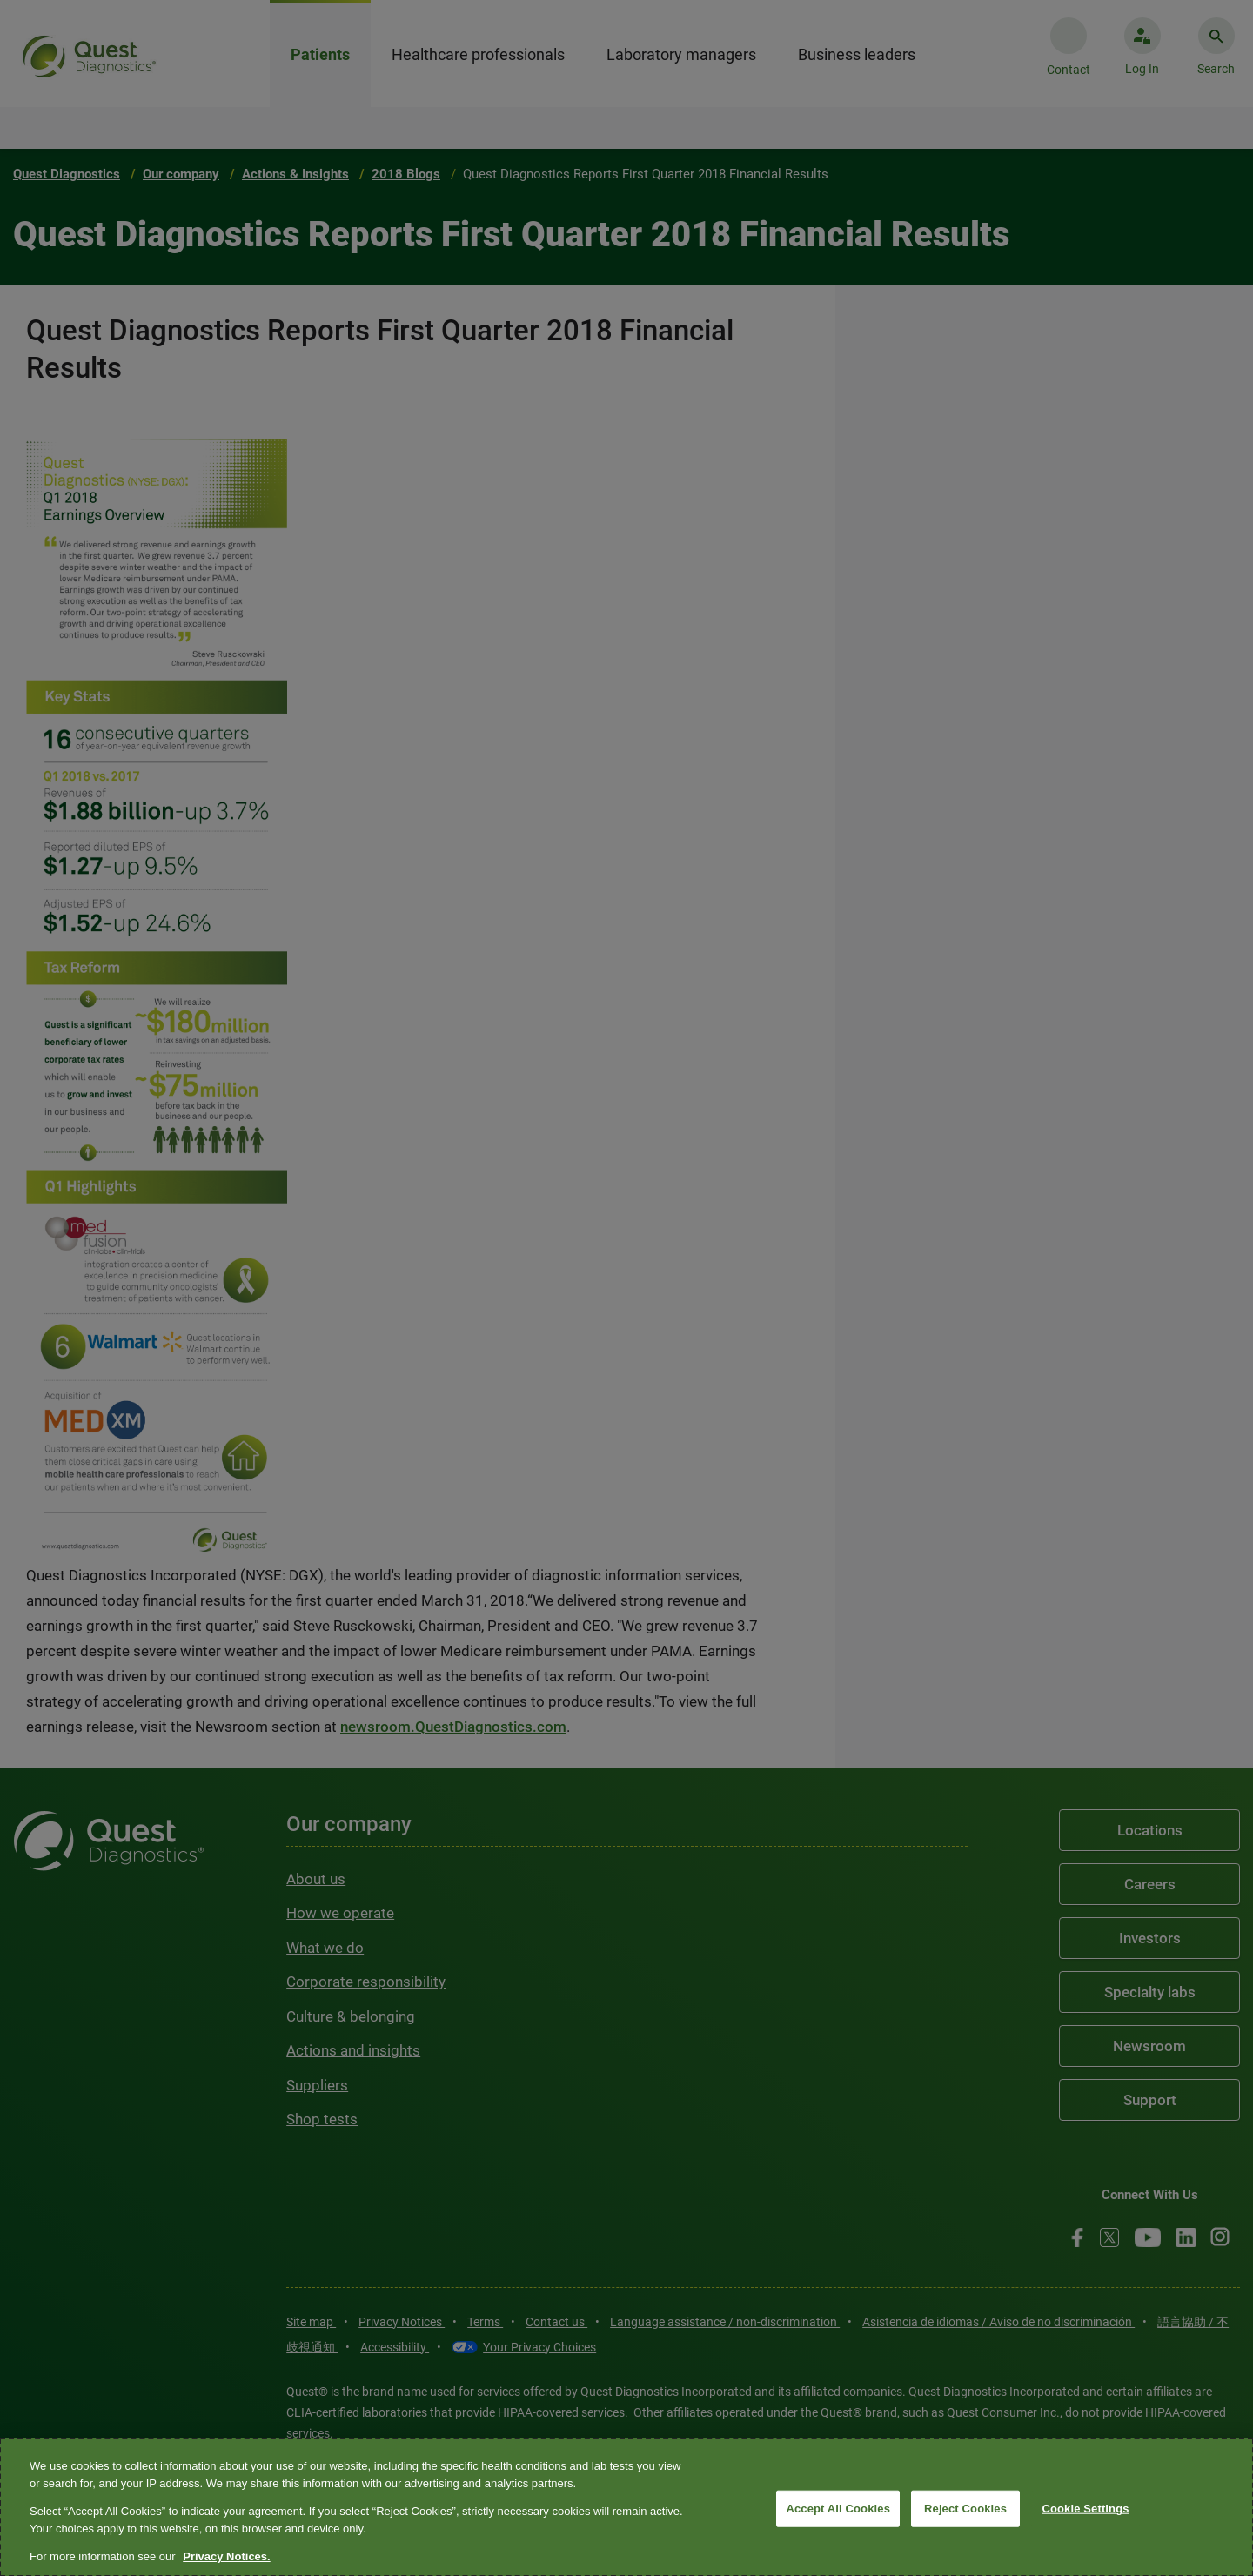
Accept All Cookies (838, 2508)
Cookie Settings (1085, 2508)
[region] (626, 2507)
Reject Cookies (965, 2508)
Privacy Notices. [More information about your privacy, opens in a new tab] (226, 2556)
